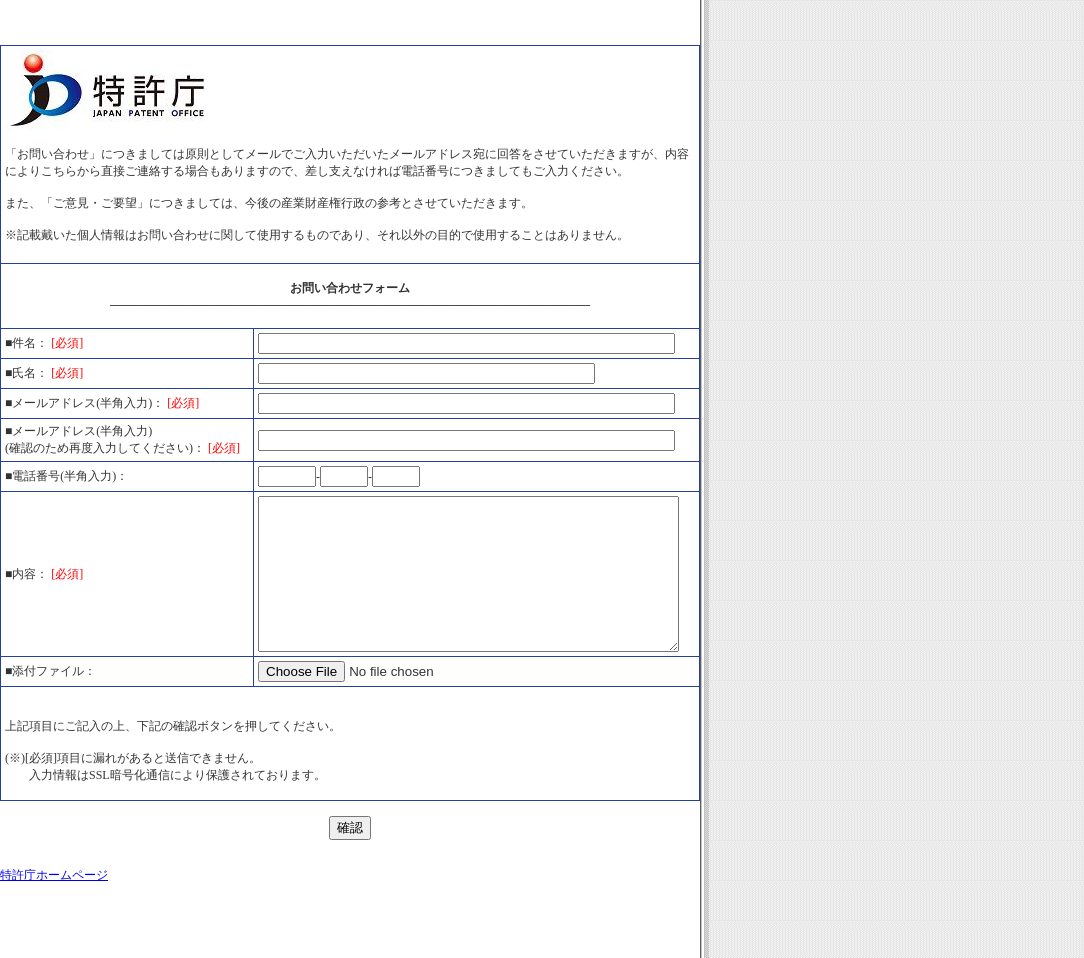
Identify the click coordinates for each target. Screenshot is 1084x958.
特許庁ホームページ (54, 922)
